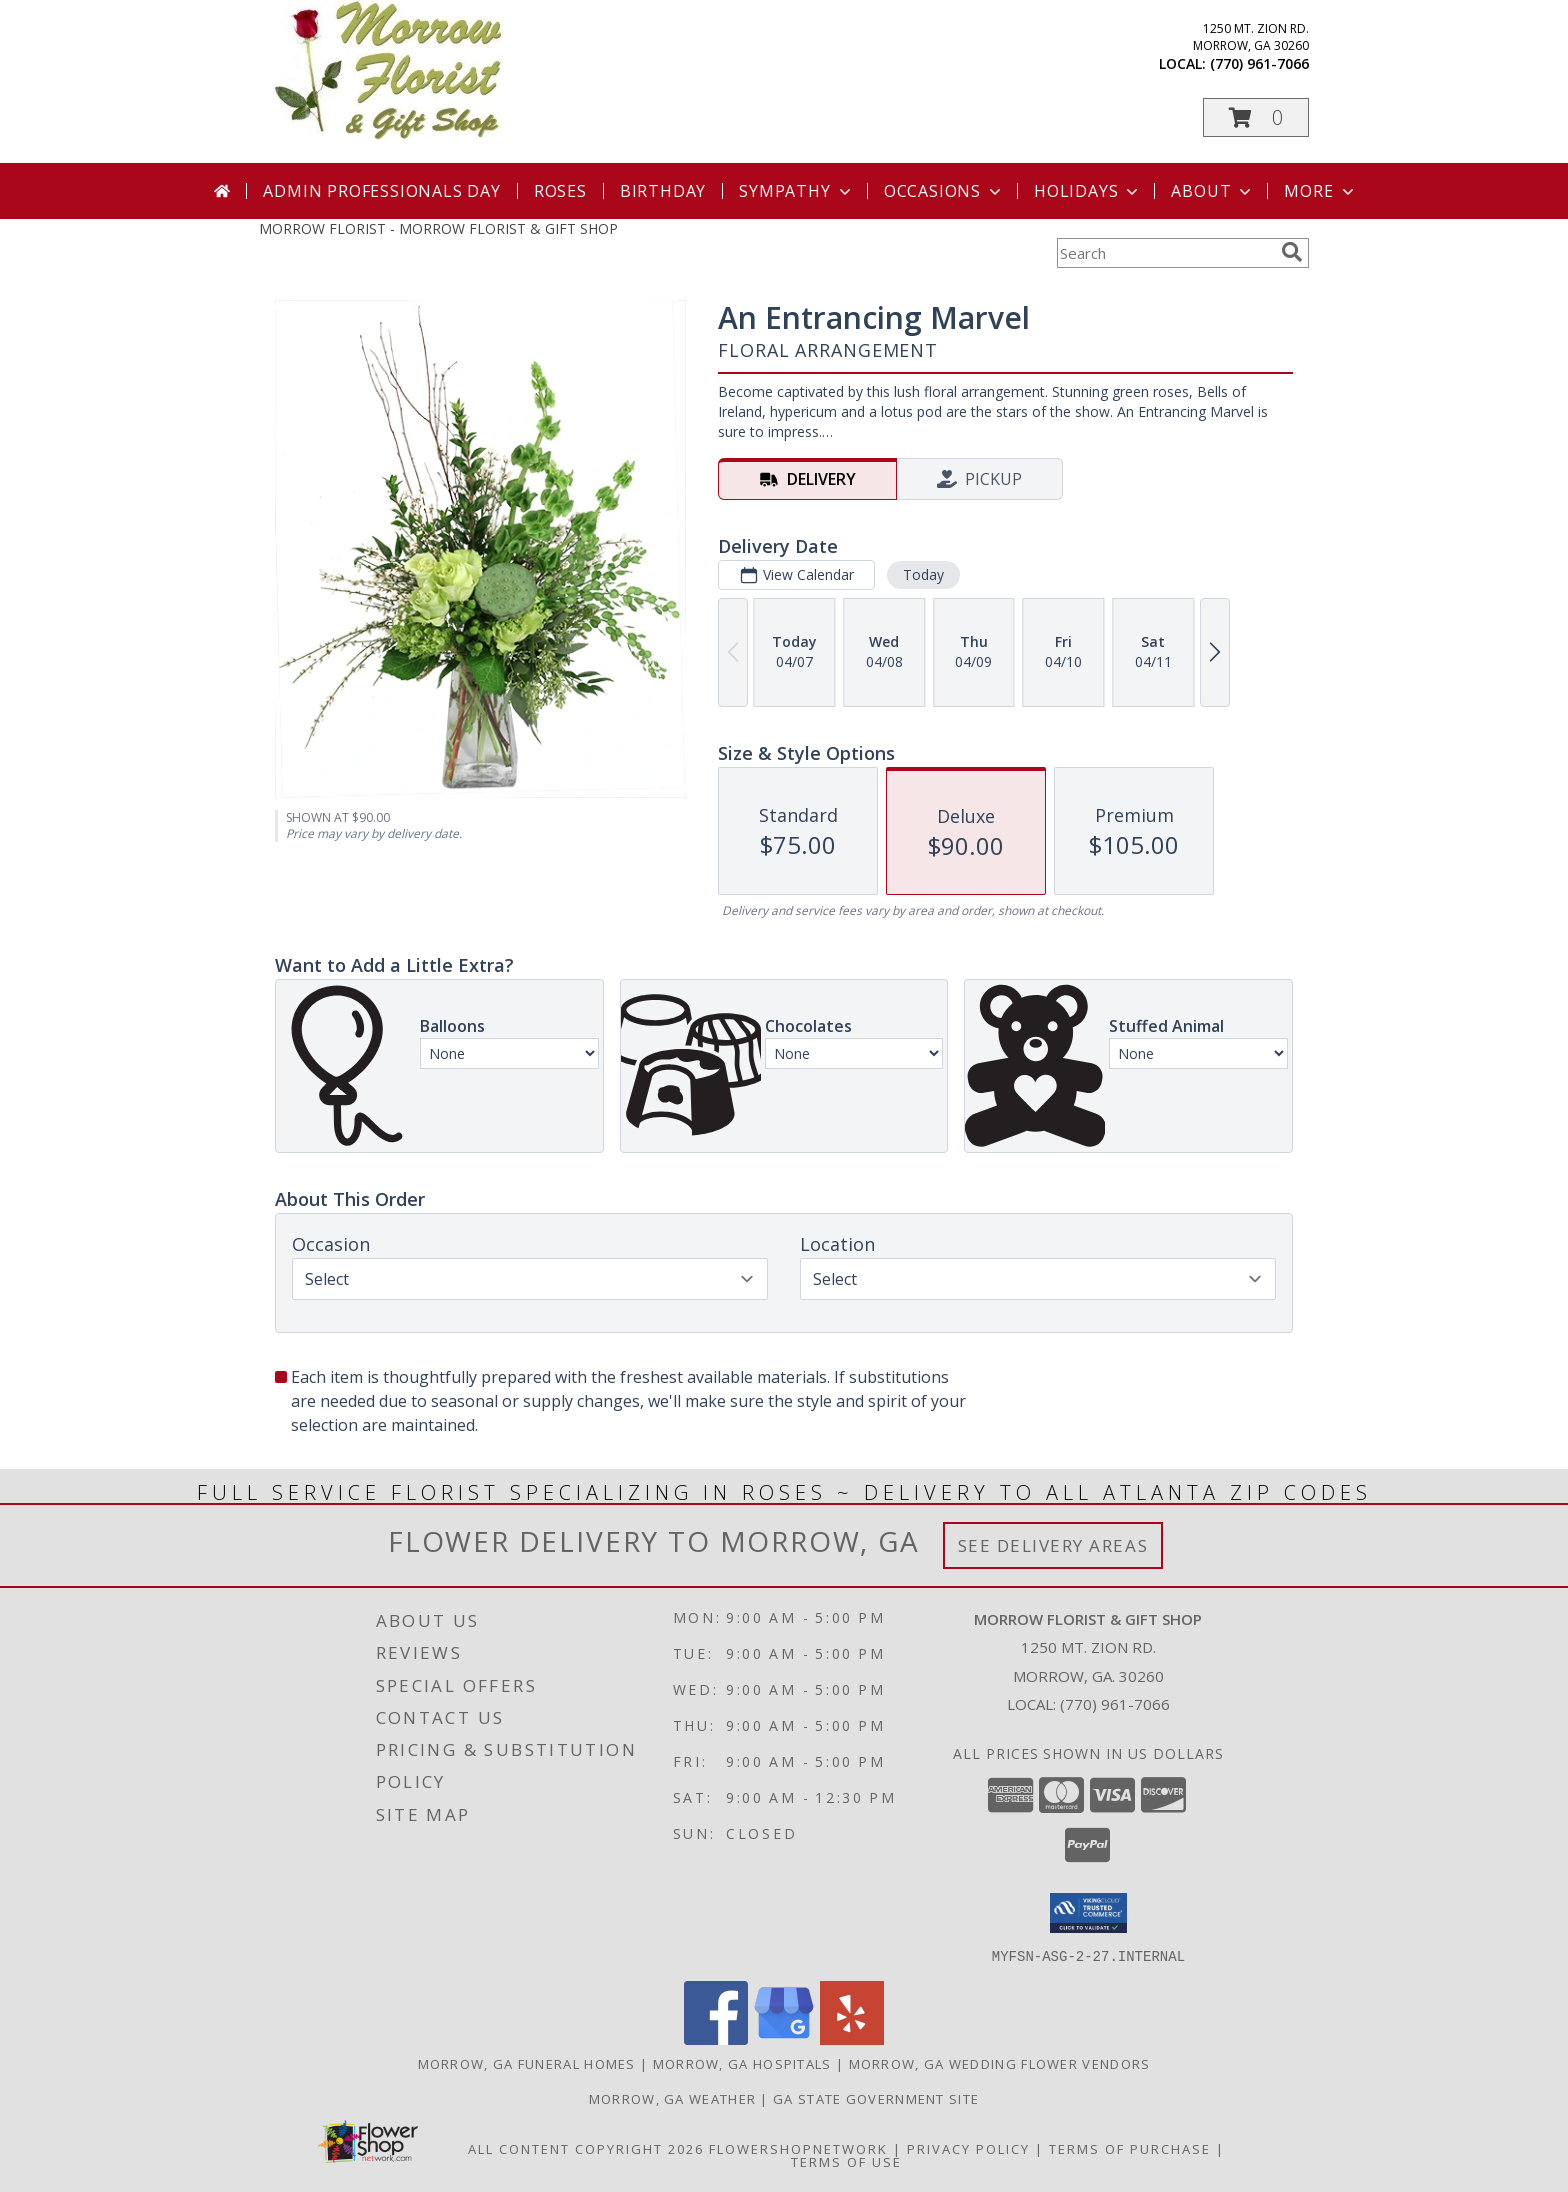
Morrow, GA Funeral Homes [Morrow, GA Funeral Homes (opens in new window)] (527, 2063)
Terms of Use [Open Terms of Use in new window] (846, 2161)
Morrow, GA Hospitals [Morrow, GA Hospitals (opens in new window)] (742, 2063)
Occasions (944, 191)
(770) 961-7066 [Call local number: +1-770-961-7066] (1259, 63)
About (1213, 191)
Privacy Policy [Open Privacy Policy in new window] (968, 2148)
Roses (560, 191)
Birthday (663, 191)
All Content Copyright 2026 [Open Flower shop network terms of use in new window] (586, 2148)
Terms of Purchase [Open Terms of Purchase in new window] (1130, 2148)
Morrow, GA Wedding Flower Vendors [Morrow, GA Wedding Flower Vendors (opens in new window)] (1000, 2063)
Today (923, 574)
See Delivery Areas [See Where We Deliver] (1053, 1545)
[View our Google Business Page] (784, 2038)
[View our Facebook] (716, 2038)
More (1320, 191)
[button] (1256, 117)
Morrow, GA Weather (672, 2098)
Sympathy (796, 191)
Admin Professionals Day (381, 191)
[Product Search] (1165, 253)
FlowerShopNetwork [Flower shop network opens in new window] (798, 2148)
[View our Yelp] (852, 2038)
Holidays (1088, 191)
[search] (1292, 252)
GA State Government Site (876, 2098)
